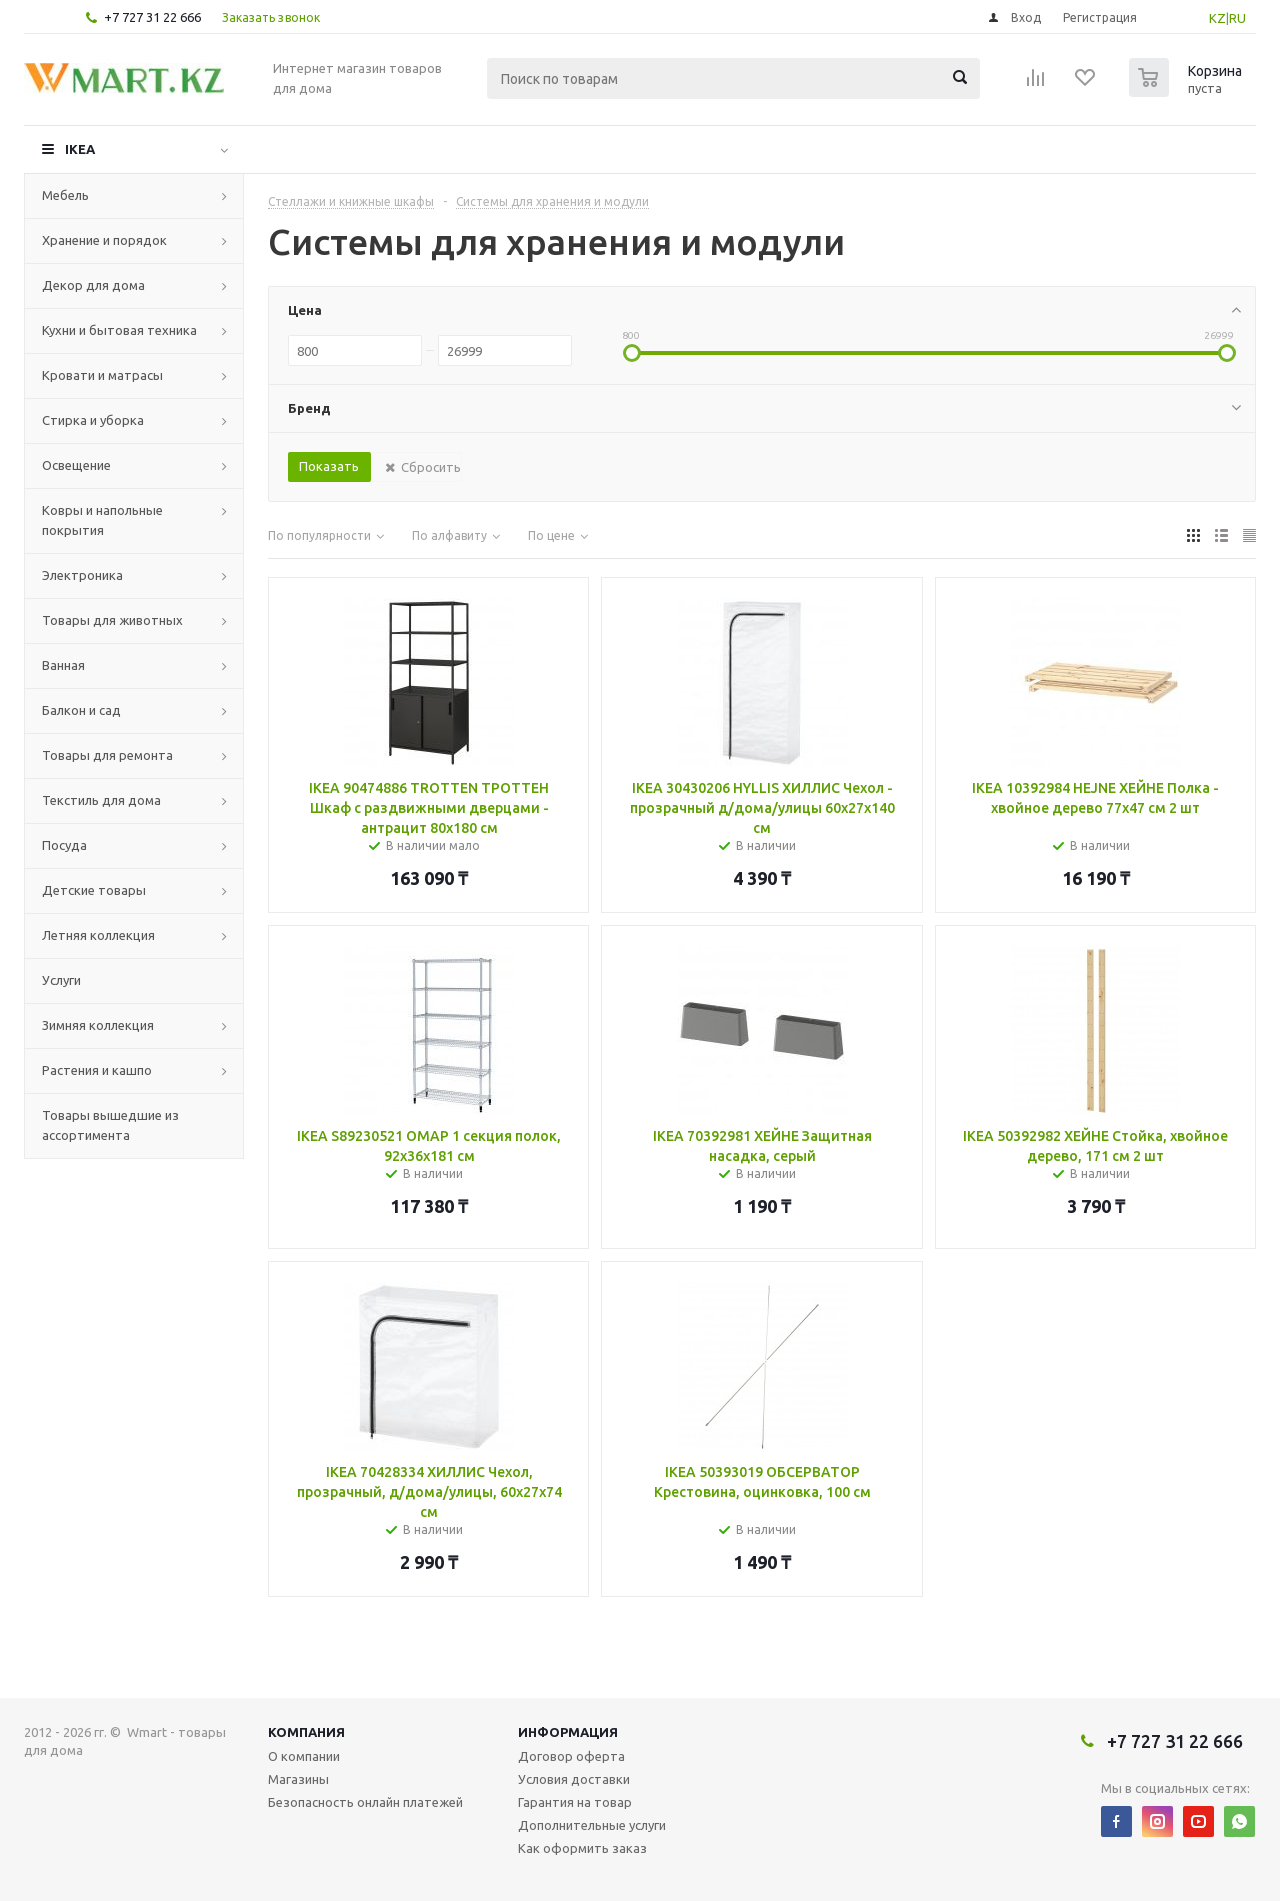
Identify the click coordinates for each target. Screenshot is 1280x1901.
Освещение (76, 465)
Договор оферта (571, 1756)
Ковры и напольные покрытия (102, 520)
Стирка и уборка (93, 420)
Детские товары (94, 890)
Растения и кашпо (97, 1070)
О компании (304, 1756)
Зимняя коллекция (98, 1025)
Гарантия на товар (575, 1802)
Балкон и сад (81, 710)
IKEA (80, 149)
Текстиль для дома (101, 800)
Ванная (63, 665)
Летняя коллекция (98, 935)
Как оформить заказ (582, 1848)
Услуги (61, 980)
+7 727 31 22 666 (152, 17)
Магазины (298, 1779)
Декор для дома (93, 285)
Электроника (82, 575)
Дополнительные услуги (592, 1825)
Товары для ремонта (107, 755)
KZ (1217, 18)
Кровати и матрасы (102, 375)
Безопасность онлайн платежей (365, 1802)
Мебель (65, 195)
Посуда (64, 845)
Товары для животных (112, 620)
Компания (306, 1732)
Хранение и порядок (104, 240)
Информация (568, 1732)
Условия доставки (574, 1779)
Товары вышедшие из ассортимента (110, 1125)
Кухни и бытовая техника (119, 330)
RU (1237, 18)
